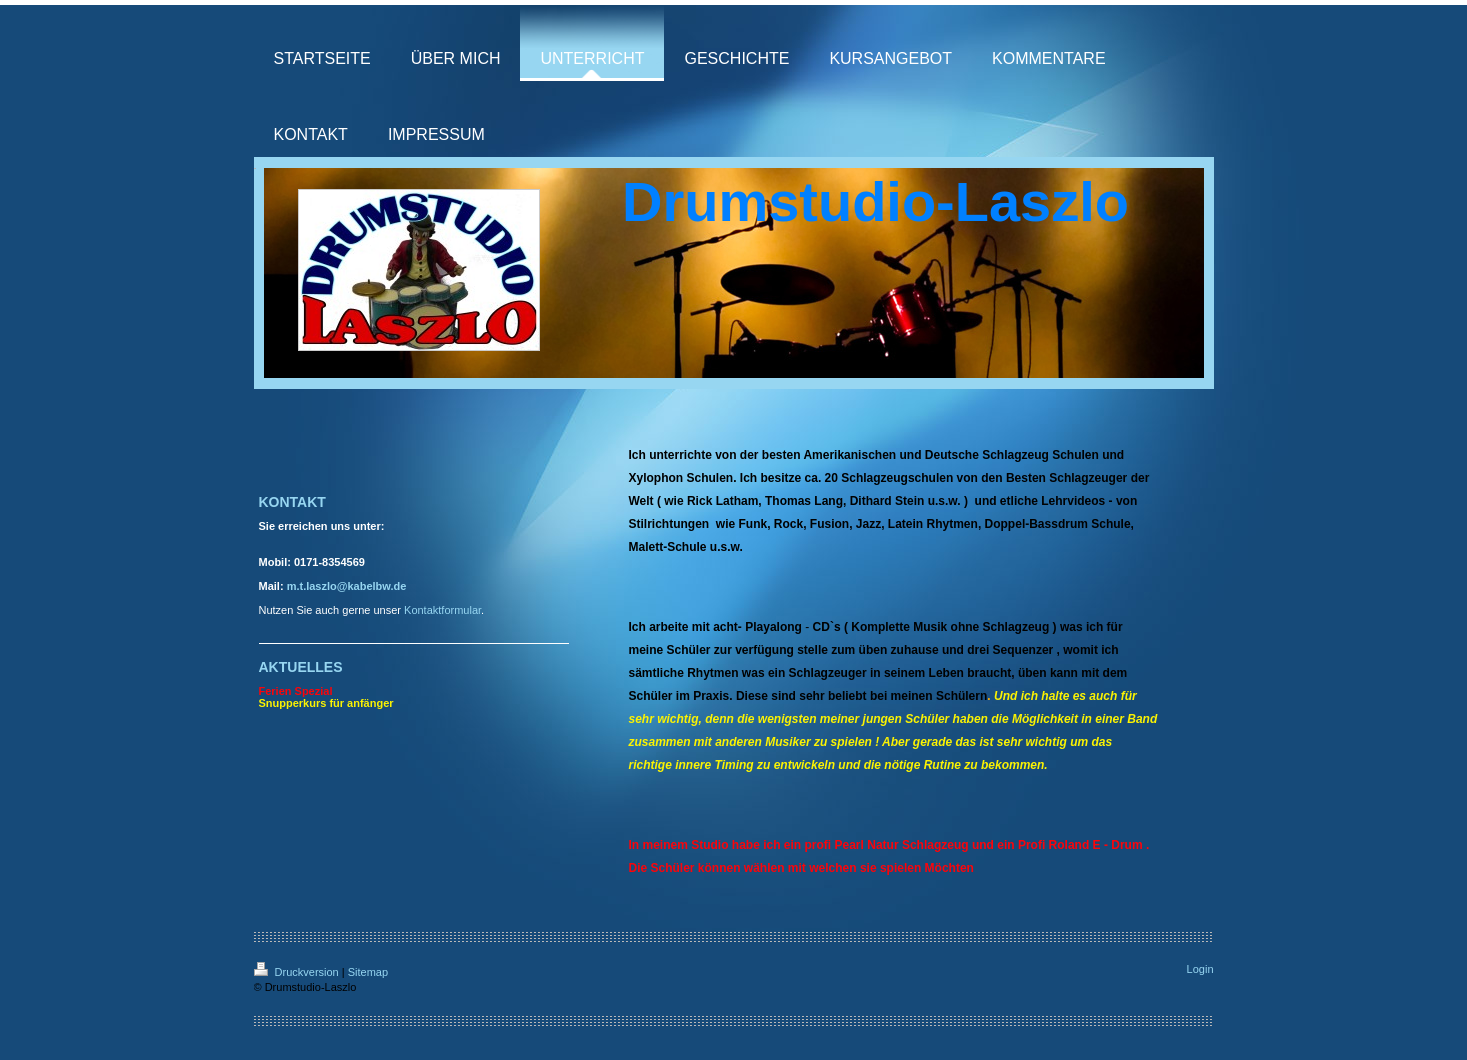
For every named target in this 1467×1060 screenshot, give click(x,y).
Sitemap (368, 972)
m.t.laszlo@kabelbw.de (347, 586)
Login (1200, 969)
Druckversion (298, 972)
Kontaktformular (442, 610)
